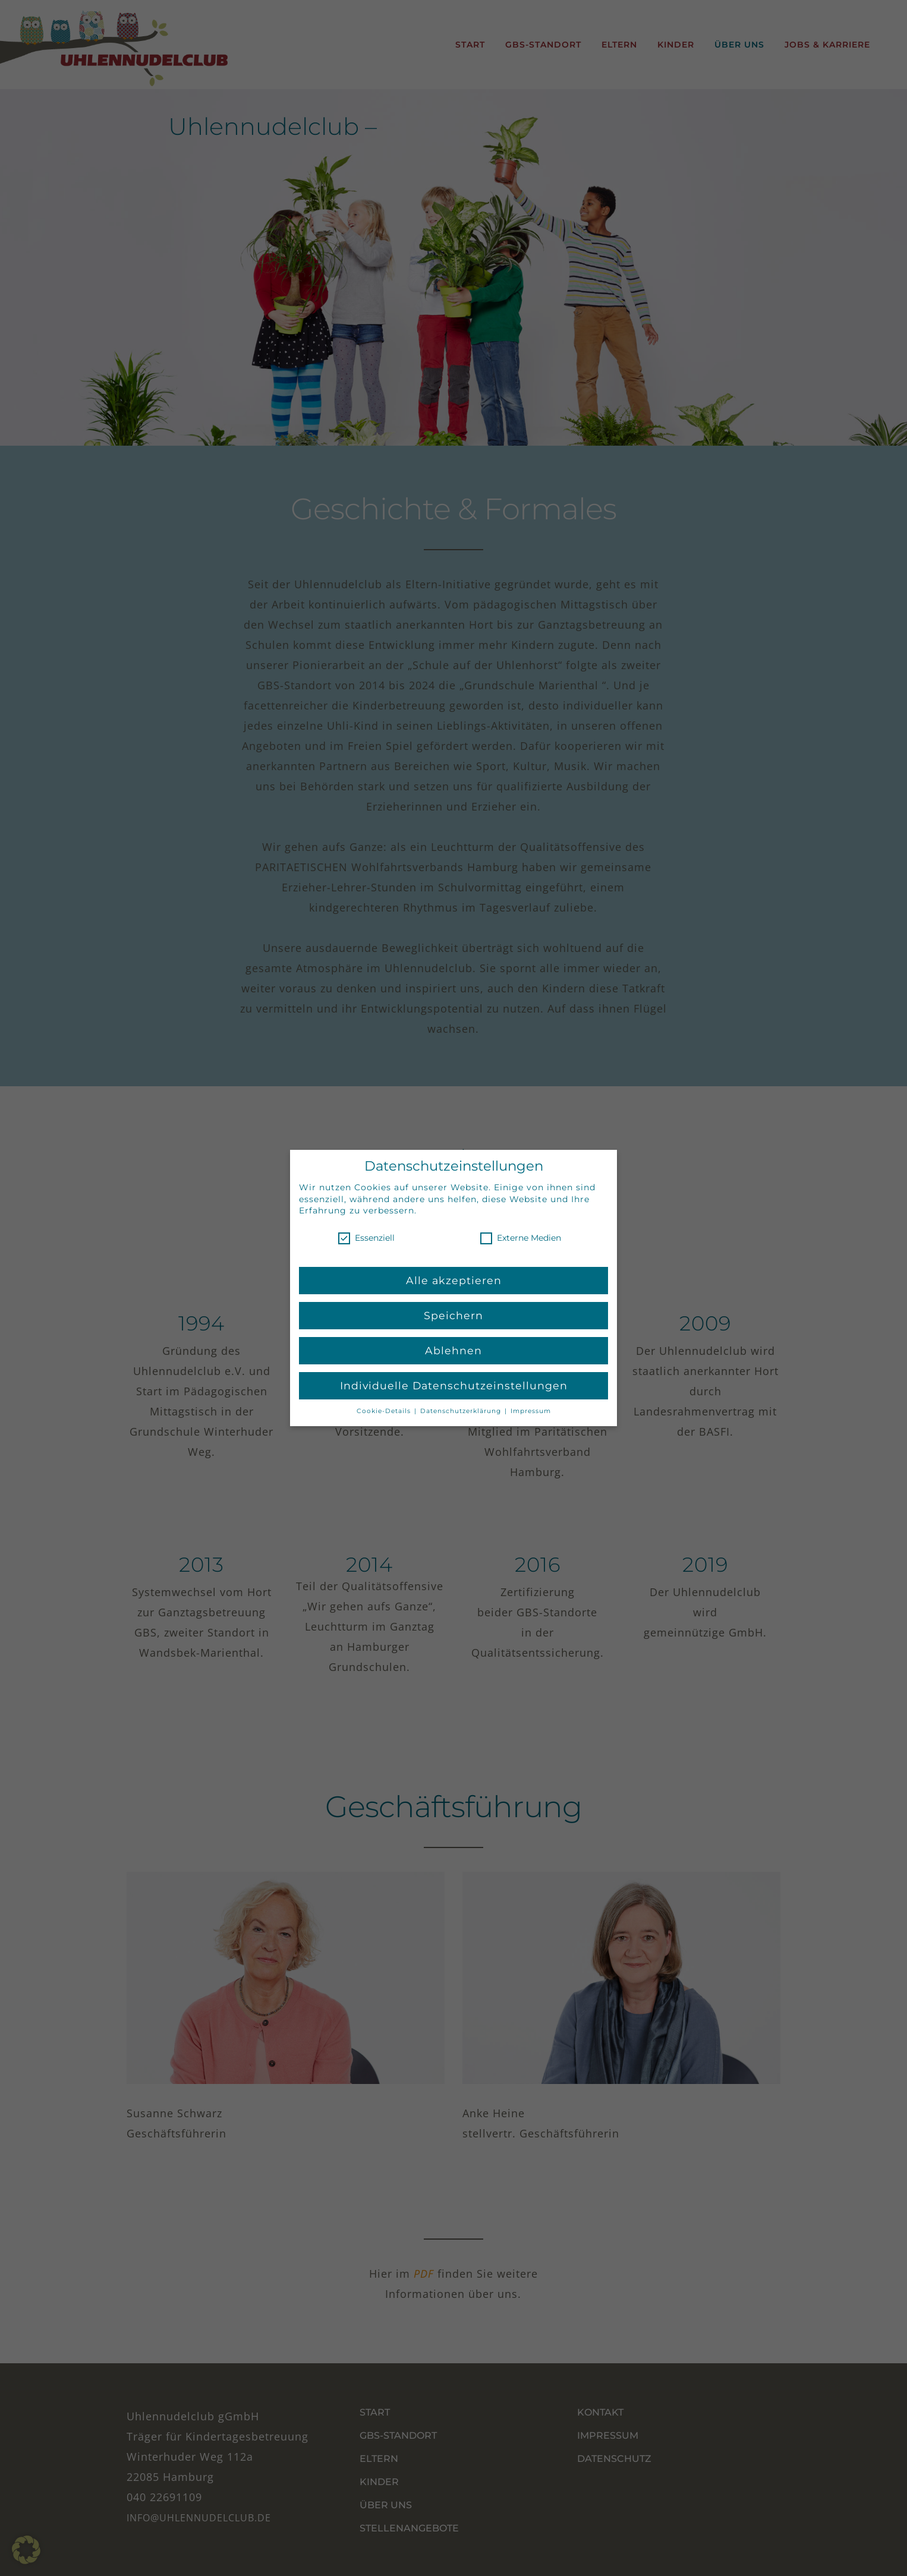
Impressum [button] (531, 1410)
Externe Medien (520, 1238)
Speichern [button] (453, 1315)
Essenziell (366, 1238)
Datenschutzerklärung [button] (461, 1410)
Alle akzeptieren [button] (454, 1279)
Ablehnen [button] (453, 1350)
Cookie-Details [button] (385, 1410)
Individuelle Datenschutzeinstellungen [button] (454, 1385)
